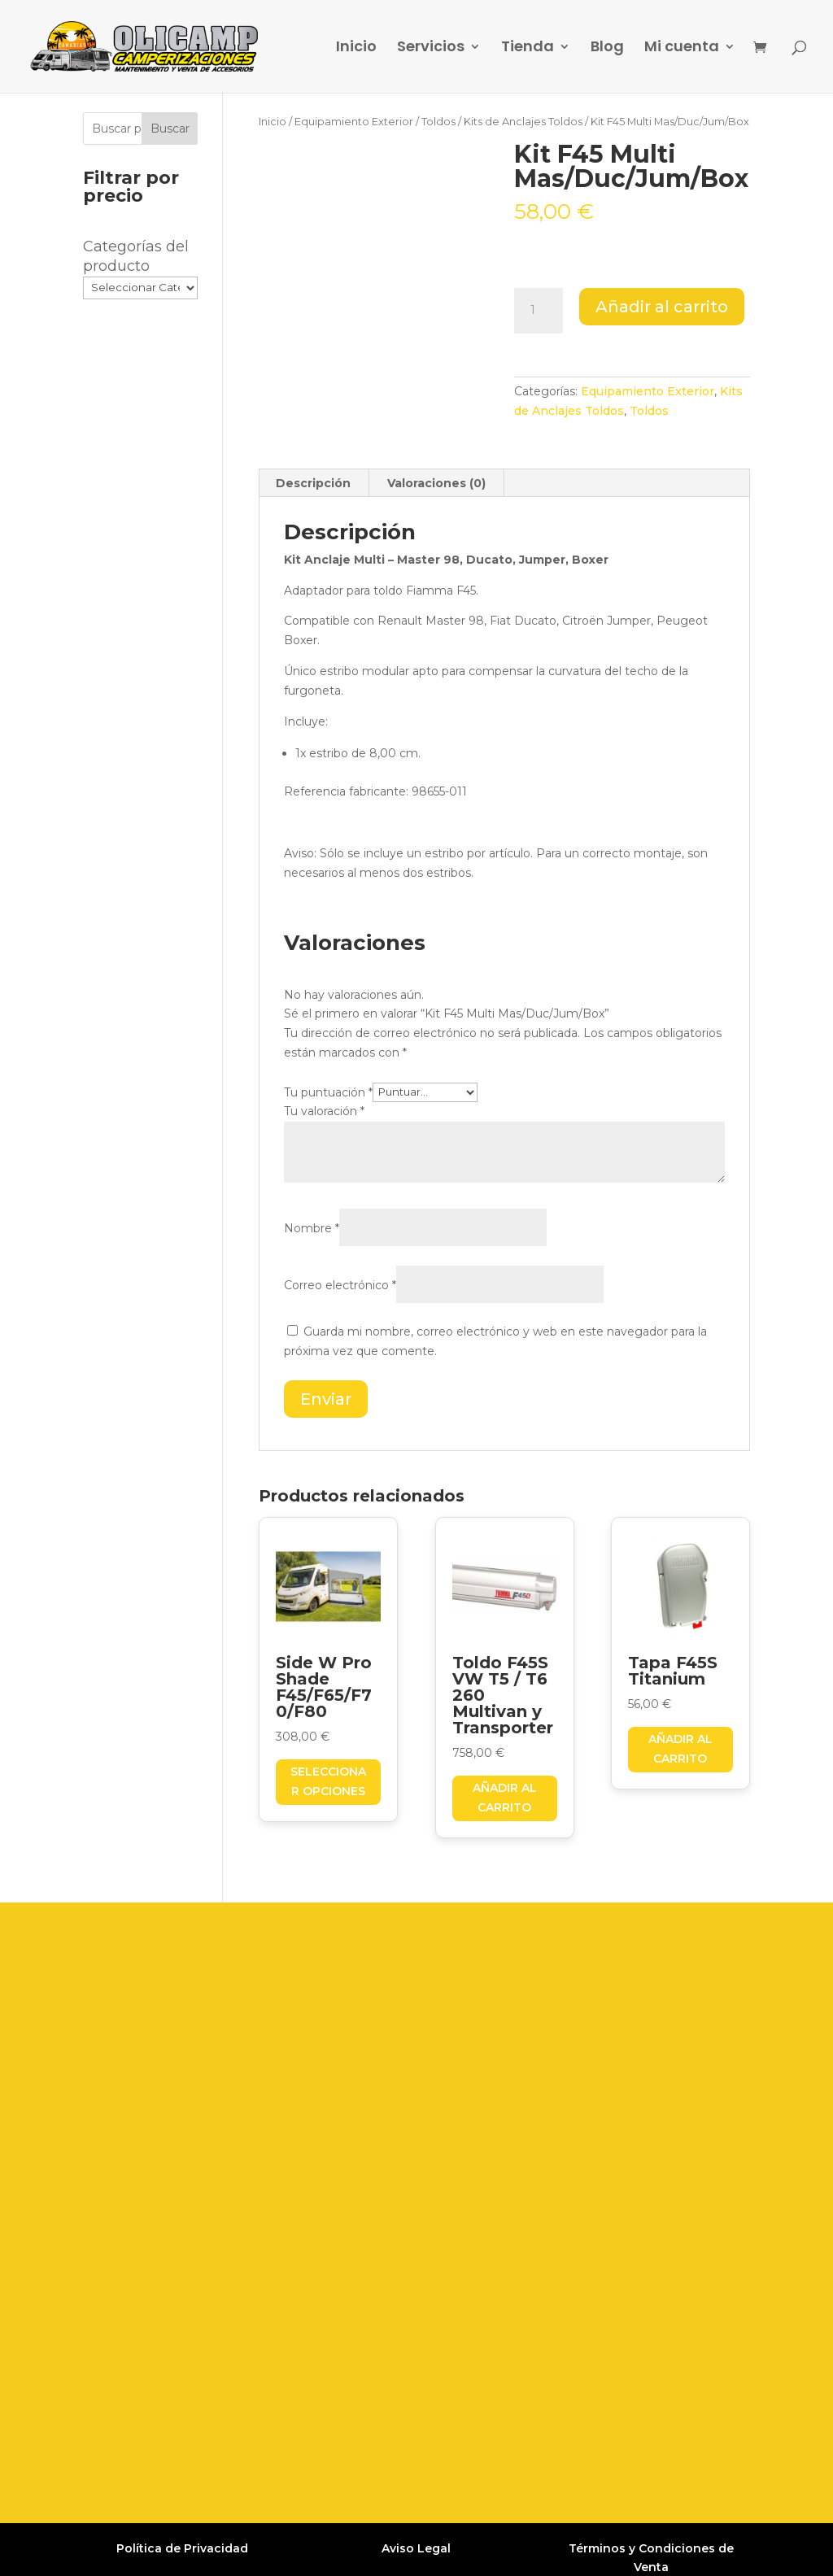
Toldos (438, 122)
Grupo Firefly (637, 2549)
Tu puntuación (328, 1091)
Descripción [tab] (313, 483)
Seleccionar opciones (328, 1781)
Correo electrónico (340, 1285)
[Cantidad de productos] (538, 310)
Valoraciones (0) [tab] (436, 483)
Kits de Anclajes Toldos (523, 122)
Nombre (311, 1228)
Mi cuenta (681, 48)
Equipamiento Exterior (353, 122)
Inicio (356, 48)
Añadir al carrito (661, 306)
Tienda (527, 48)
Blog (607, 48)
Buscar (170, 128)
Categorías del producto (136, 256)
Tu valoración (324, 1111)
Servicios (430, 48)
